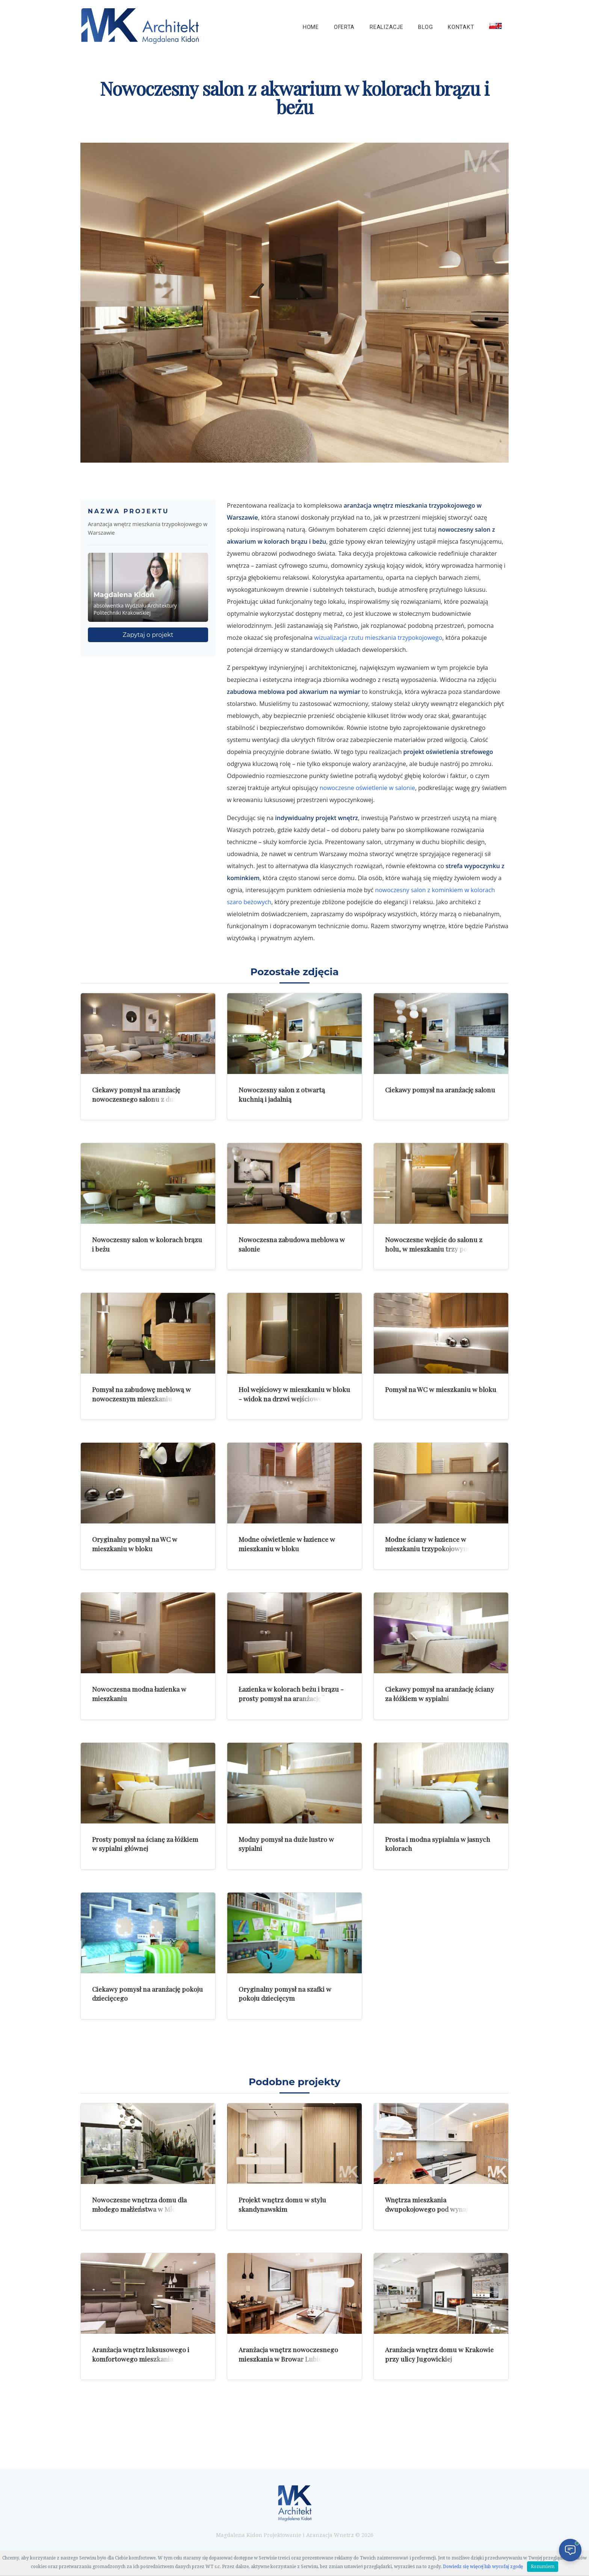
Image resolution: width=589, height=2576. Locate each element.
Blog (425, 27)
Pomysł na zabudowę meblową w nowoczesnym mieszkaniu (141, 1394)
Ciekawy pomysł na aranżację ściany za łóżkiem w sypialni (439, 1694)
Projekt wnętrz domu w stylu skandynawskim (282, 2204)
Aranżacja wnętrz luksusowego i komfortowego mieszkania (140, 2354)
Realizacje (386, 27)
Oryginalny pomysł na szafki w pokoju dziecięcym (285, 1994)
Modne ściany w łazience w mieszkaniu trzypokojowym (427, 1544)
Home (311, 27)
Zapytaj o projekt (148, 634)
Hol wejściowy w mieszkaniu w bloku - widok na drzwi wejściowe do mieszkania (294, 1398)
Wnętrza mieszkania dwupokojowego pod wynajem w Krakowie (434, 2208)
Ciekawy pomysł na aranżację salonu (440, 1089)
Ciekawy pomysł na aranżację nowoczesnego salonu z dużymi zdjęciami (140, 1098)
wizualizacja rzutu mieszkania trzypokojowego (378, 637)
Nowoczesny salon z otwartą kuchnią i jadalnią (282, 1094)
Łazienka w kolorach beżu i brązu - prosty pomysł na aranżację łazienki (292, 1694)
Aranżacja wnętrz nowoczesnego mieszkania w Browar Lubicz (288, 2354)
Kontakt (461, 27)
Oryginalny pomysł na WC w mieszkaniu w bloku (134, 1544)
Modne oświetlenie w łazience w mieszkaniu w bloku (287, 1544)
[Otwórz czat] (570, 2550)
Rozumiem (542, 2566)
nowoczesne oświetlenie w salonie (367, 788)
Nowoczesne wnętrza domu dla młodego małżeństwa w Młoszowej (144, 2204)
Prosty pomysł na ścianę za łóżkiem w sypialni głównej (145, 1844)
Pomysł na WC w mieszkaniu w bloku (440, 1389)
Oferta (344, 27)
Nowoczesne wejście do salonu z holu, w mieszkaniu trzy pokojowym (440, 1244)
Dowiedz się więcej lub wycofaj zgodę (483, 2566)
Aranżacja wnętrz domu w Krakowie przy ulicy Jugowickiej (439, 2354)
